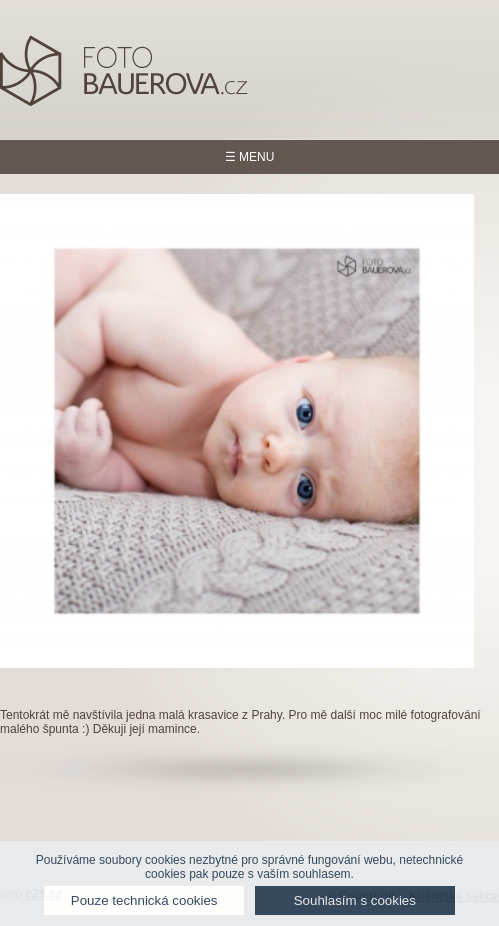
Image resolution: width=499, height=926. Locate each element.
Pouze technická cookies (144, 900)
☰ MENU (250, 157)
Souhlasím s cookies (355, 900)
